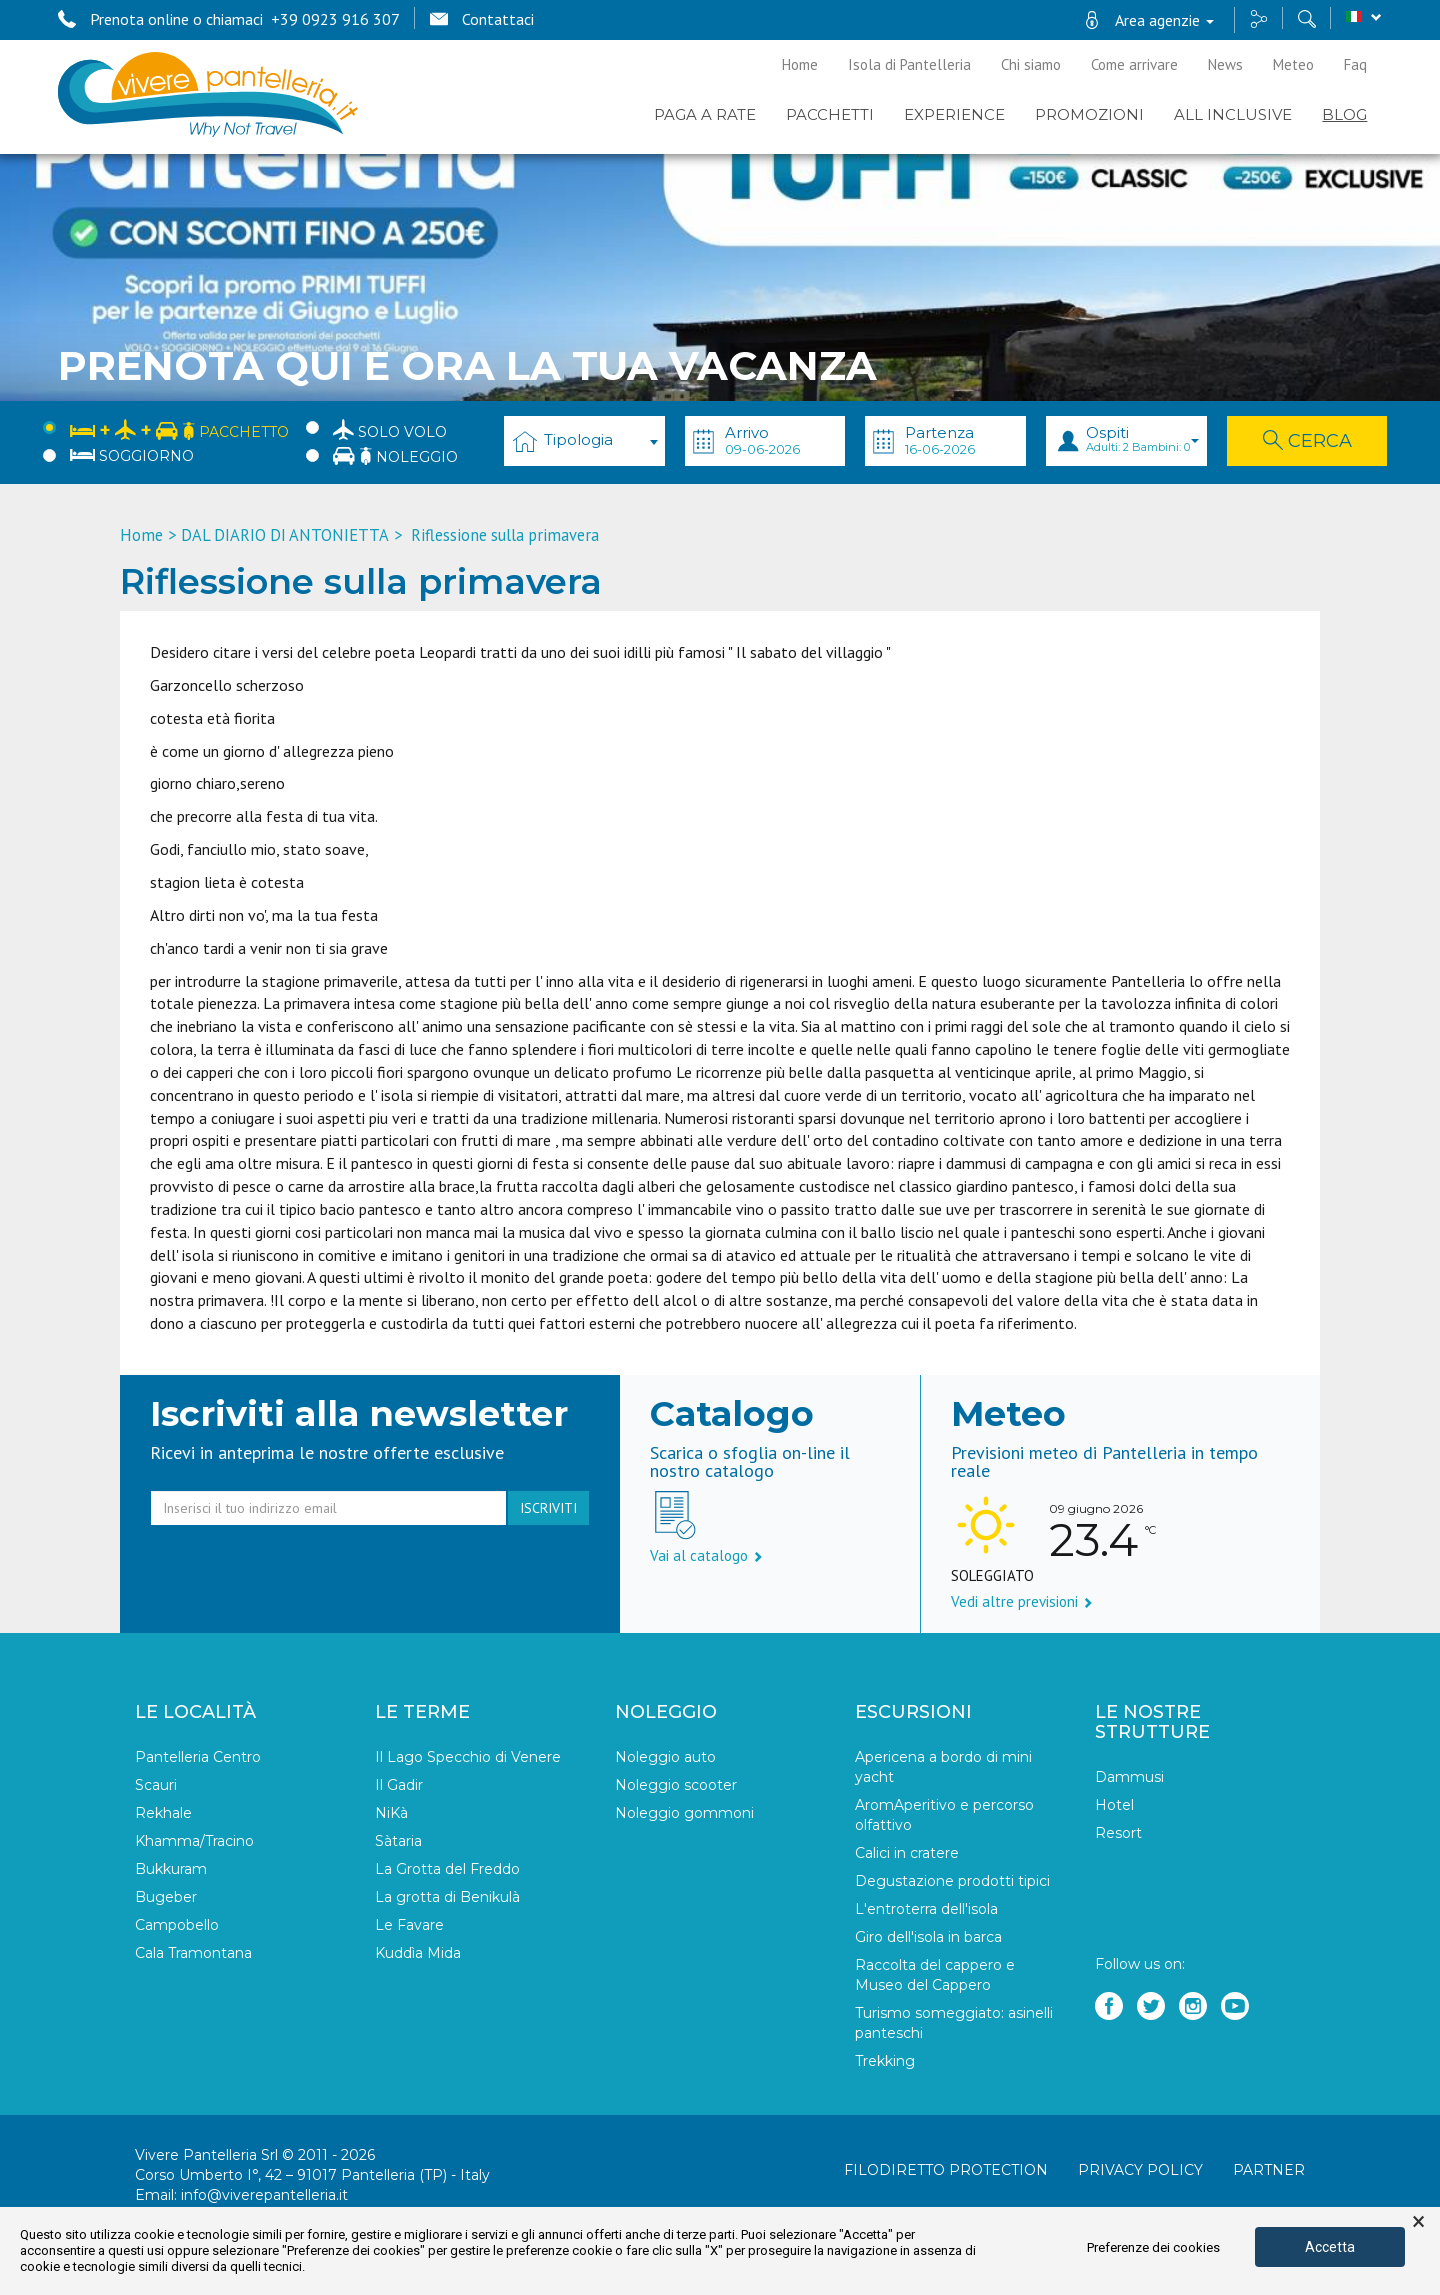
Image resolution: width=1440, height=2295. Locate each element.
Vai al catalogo (706, 1555)
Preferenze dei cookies (1153, 2247)
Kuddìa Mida (418, 1953)
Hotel (1114, 1805)
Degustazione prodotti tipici (952, 1881)
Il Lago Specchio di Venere (468, 1757)
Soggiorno (132, 456)
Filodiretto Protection (946, 2170)
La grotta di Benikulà (447, 1897)
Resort (1118, 1833)
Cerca (1307, 441)
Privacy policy (1140, 2170)
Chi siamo (1031, 64)
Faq (1355, 64)
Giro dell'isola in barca (928, 1937)
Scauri (156, 1785)
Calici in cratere (907, 1853)
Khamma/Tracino (194, 1841)
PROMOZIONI (1089, 114)
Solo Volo (390, 429)
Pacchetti (830, 114)
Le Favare (409, 1925)
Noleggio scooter (676, 1785)
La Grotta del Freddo (447, 1869)
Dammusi (1129, 1777)
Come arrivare (1134, 64)
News (1225, 64)
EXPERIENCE (954, 114)
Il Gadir (399, 1785)
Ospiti (1142, 438)
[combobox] (584, 441)
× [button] (1418, 2222)
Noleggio (395, 455)
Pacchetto (179, 428)
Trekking (885, 2061)
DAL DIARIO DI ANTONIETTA (285, 535)
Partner (1269, 2170)
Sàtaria (398, 1841)
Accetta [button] (1330, 2247)
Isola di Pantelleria (909, 64)
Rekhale (163, 1813)
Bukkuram (171, 1869)
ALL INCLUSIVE (1233, 114)
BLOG (1344, 114)
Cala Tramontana (193, 1953)
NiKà (391, 1813)
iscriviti (548, 1508)
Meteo (1293, 64)
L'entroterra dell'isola (926, 1909)
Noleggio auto (665, 1757)
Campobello (177, 1925)
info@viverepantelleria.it (264, 2195)
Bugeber (166, 1897)
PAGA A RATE (705, 114)
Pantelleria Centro (198, 1757)
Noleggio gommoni (684, 1813)
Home (800, 64)
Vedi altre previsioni (1022, 1601)
